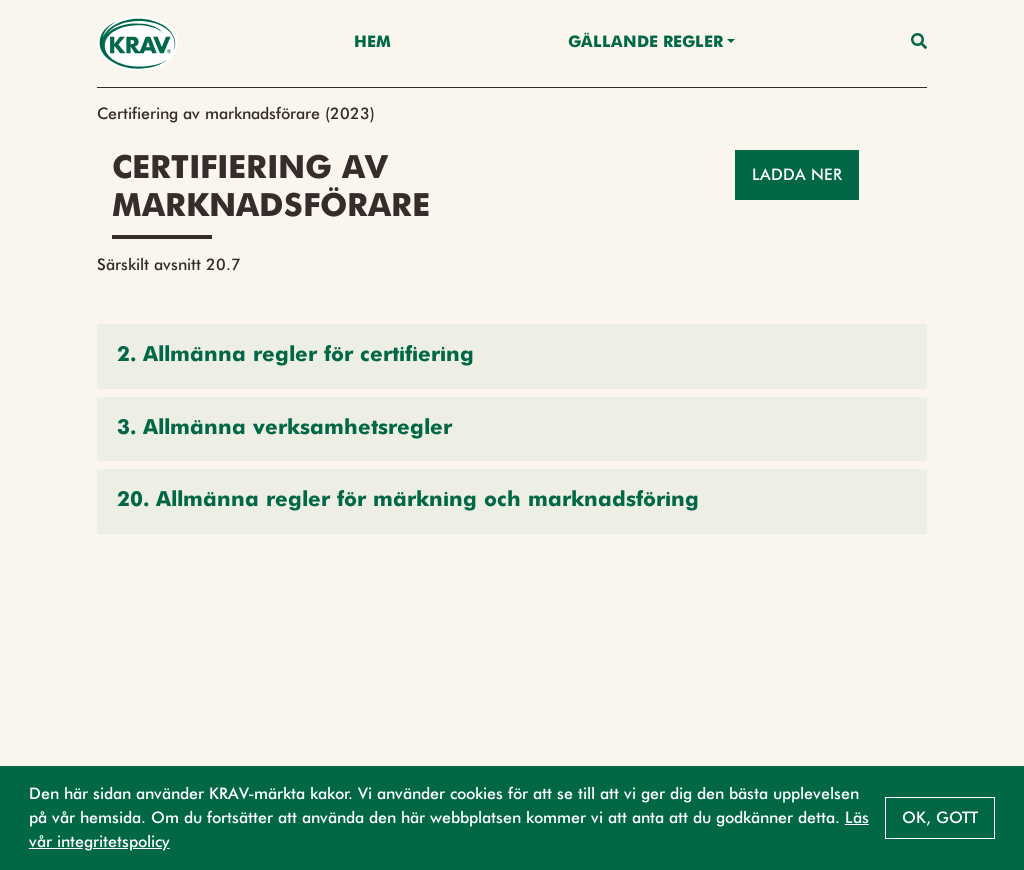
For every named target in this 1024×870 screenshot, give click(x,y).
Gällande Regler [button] (645, 43)
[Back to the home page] (137, 43)
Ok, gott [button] (940, 817)
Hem (372, 43)
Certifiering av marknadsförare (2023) (236, 113)
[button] (512, 356)
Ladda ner (797, 174)
